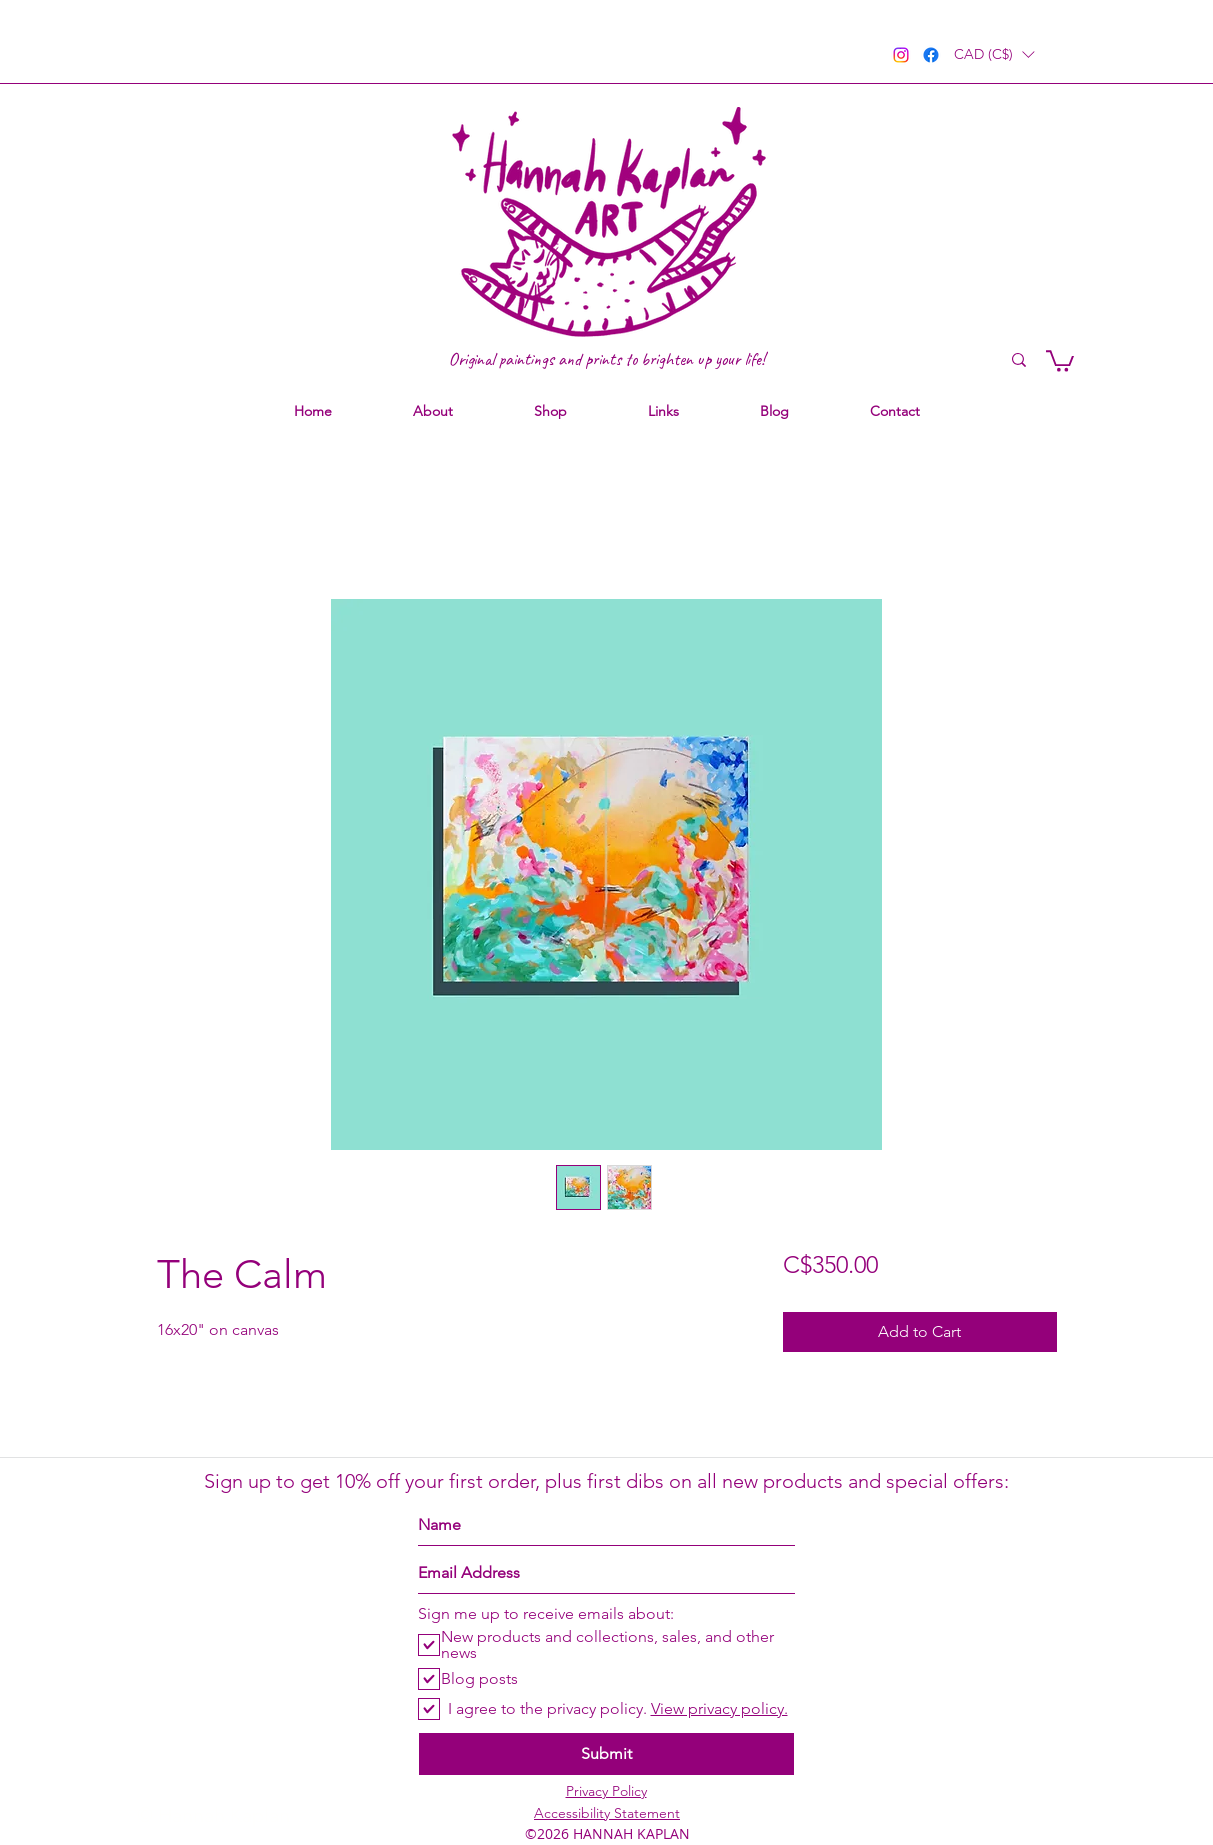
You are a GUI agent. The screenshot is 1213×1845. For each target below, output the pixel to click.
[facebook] (931, 55)
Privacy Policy (606, 1791)
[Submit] (606, 1754)
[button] (994, 54)
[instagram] (901, 55)
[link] (1060, 360)
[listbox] (994, 54)
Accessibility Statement (607, 1813)
